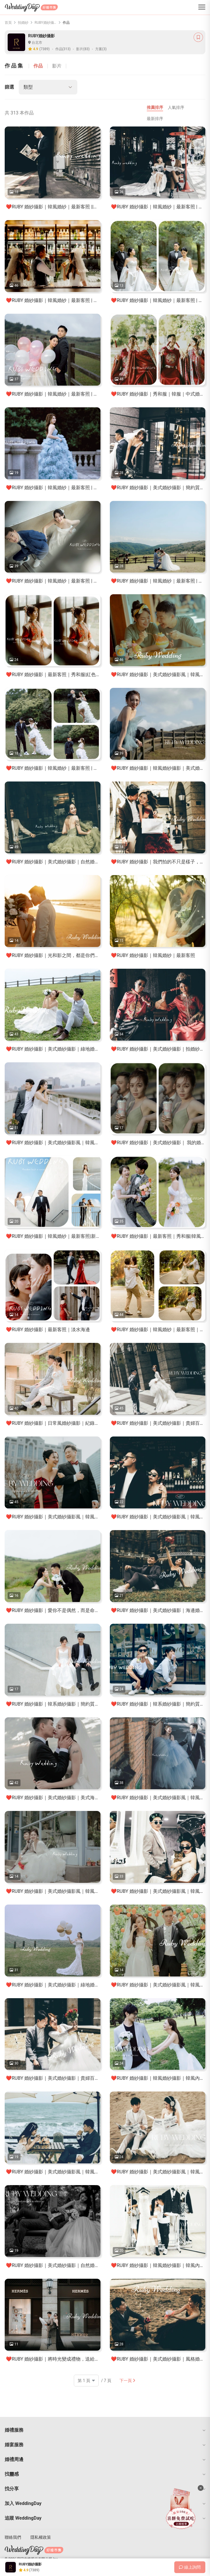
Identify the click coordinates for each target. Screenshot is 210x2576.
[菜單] (202, 7)
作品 (38, 66)
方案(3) (101, 49)
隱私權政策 (40, 2537)
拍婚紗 (23, 23)
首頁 (8, 23)
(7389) (44, 49)
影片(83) (83, 49)
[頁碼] (86, 2380)
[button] (105, 2430)
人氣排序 (176, 107)
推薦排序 (155, 107)
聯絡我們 (13, 2537)
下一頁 (127, 2380)
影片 (57, 66)
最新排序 (155, 118)
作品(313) (63, 49)
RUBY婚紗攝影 (46, 23)
